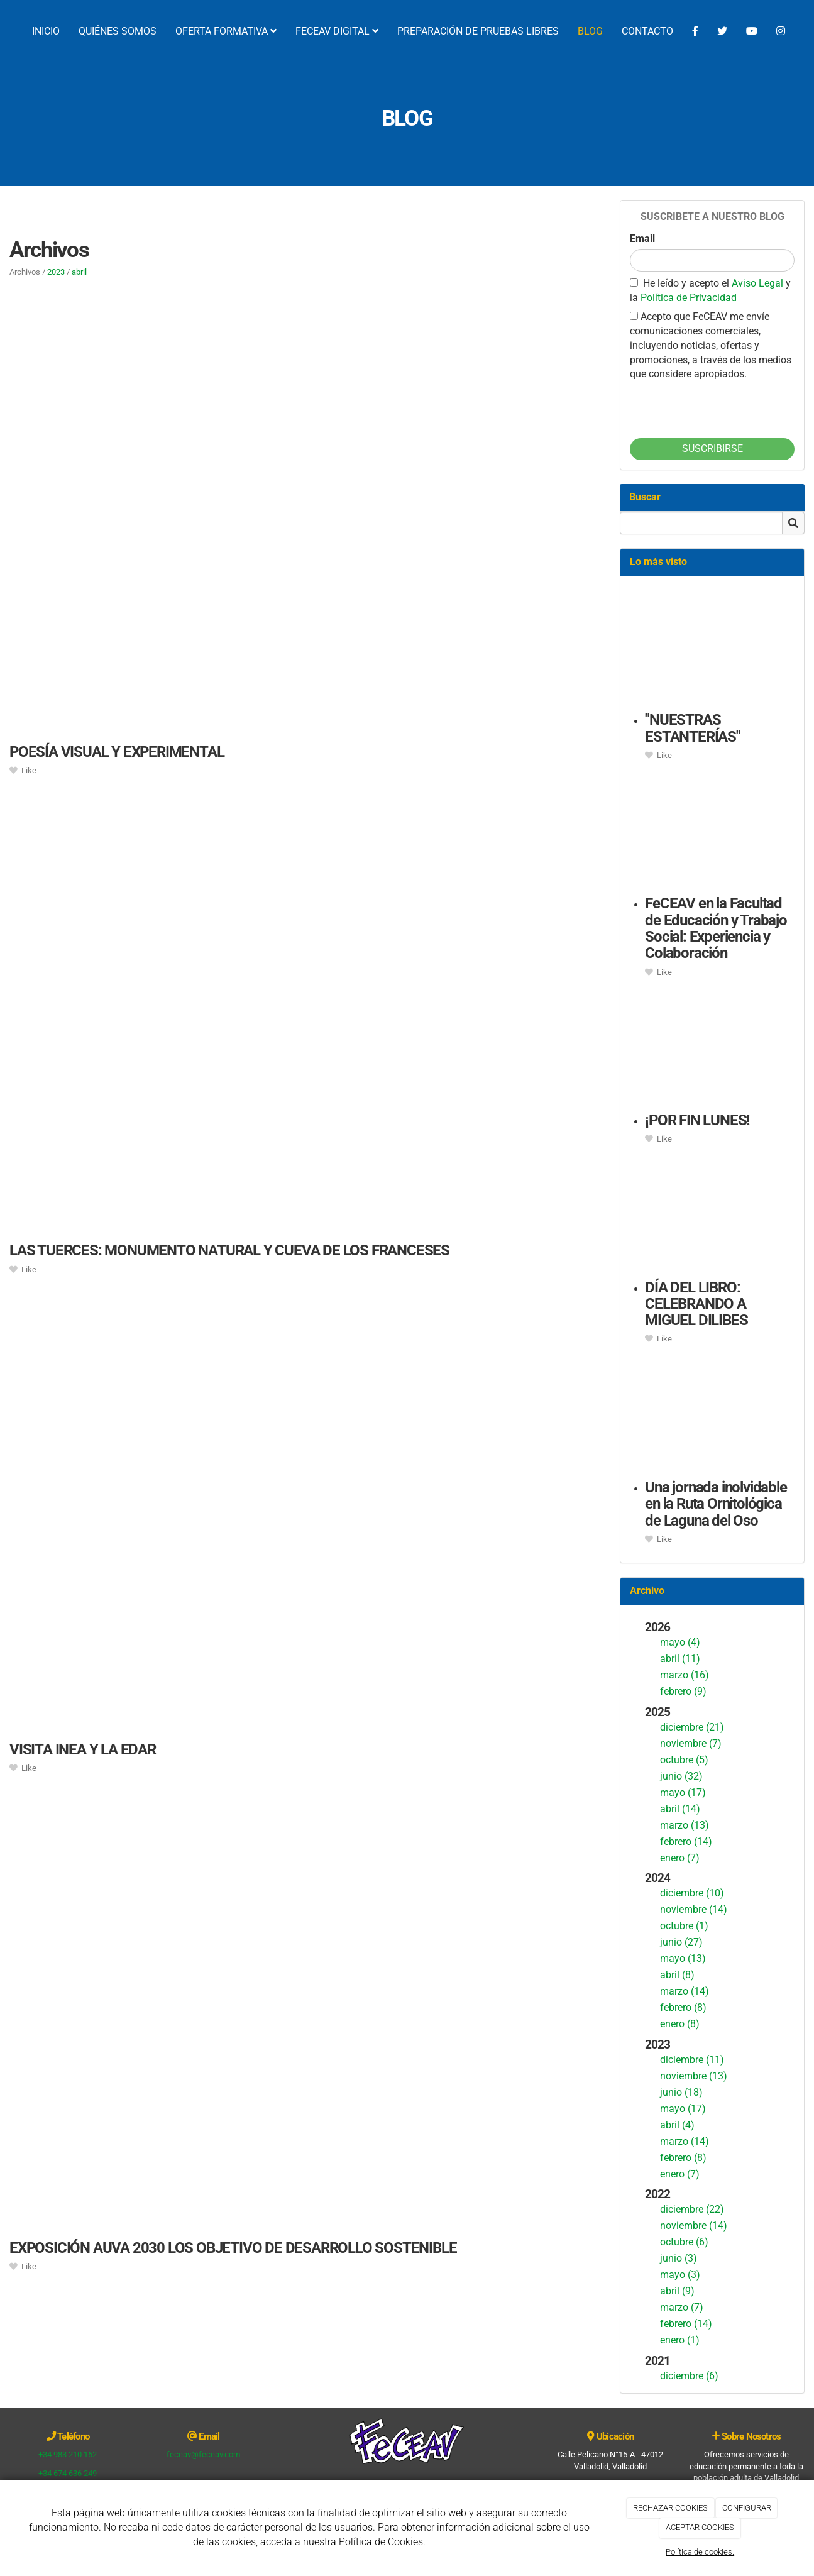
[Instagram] (781, 31)
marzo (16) (684, 1675)
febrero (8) (683, 2007)
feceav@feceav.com (203, 2454)
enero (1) (680, 2340)
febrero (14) (686, 1841)
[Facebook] (695, 31)
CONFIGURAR (746, 2508)
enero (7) (680, 1858)
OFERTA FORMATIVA (226, 31)
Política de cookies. (700, 2552)
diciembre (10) (692, 1893)
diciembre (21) (692, 1727)
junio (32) (681, 1776)
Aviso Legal (759, 283)
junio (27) (681, 1942)
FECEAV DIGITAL (336, 31)
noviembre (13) (693, 2076)
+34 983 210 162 (67, 2454)
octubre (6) (684, 2242)
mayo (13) (683, 1958)
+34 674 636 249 (67, 2473)
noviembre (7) (691, 1743)
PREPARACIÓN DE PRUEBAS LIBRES (478, 31)
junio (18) (681, 2092)
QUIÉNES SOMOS (118, 31)
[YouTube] (752, 31)
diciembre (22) (692, 2209)
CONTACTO (647, 31)
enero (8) (680, 2024)
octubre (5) (684, 1760)
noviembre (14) (693, 1909)
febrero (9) (683, 1691)
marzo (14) (684, 1991)
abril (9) (677, 2291)
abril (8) (677, 1975)
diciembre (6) (689, 2376)
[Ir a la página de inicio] (6, 31)
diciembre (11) (692, 2060)
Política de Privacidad (689, 298)
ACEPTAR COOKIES (700, 2527)
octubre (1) (684, 1926)
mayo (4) (680, 1642)
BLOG (590, 31)
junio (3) (678, 2258)
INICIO (46, 31)
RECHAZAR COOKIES (670, 2508)
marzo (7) (681, 2307)
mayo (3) (680, 2275)
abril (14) (680, 1809)
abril (79, 272)
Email (642, 239)
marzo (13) (684, 1825)
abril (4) (677, 2125)
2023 (56, 272)
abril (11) (680, 1659)
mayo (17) (683, 1792)
